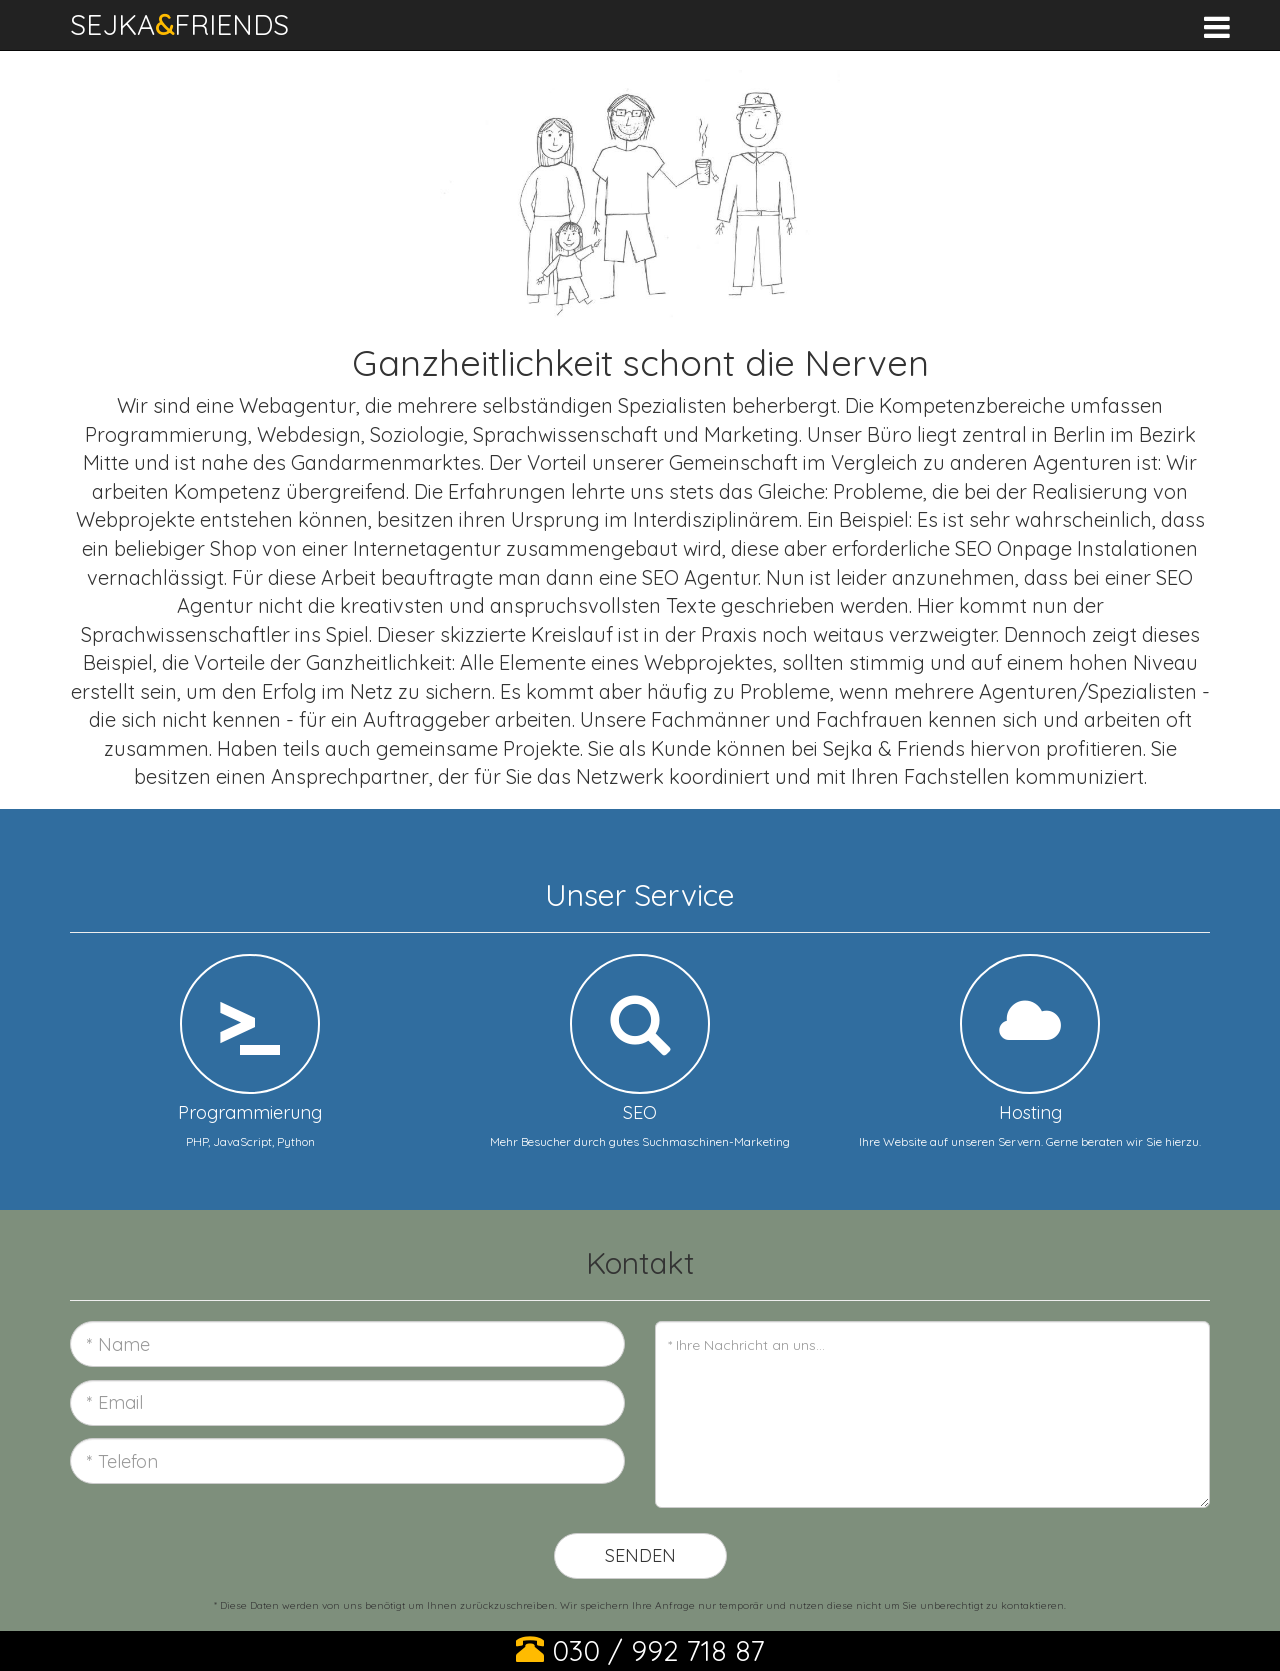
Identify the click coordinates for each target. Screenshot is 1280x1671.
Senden (640, 1555)
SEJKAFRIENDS (179, 24)
